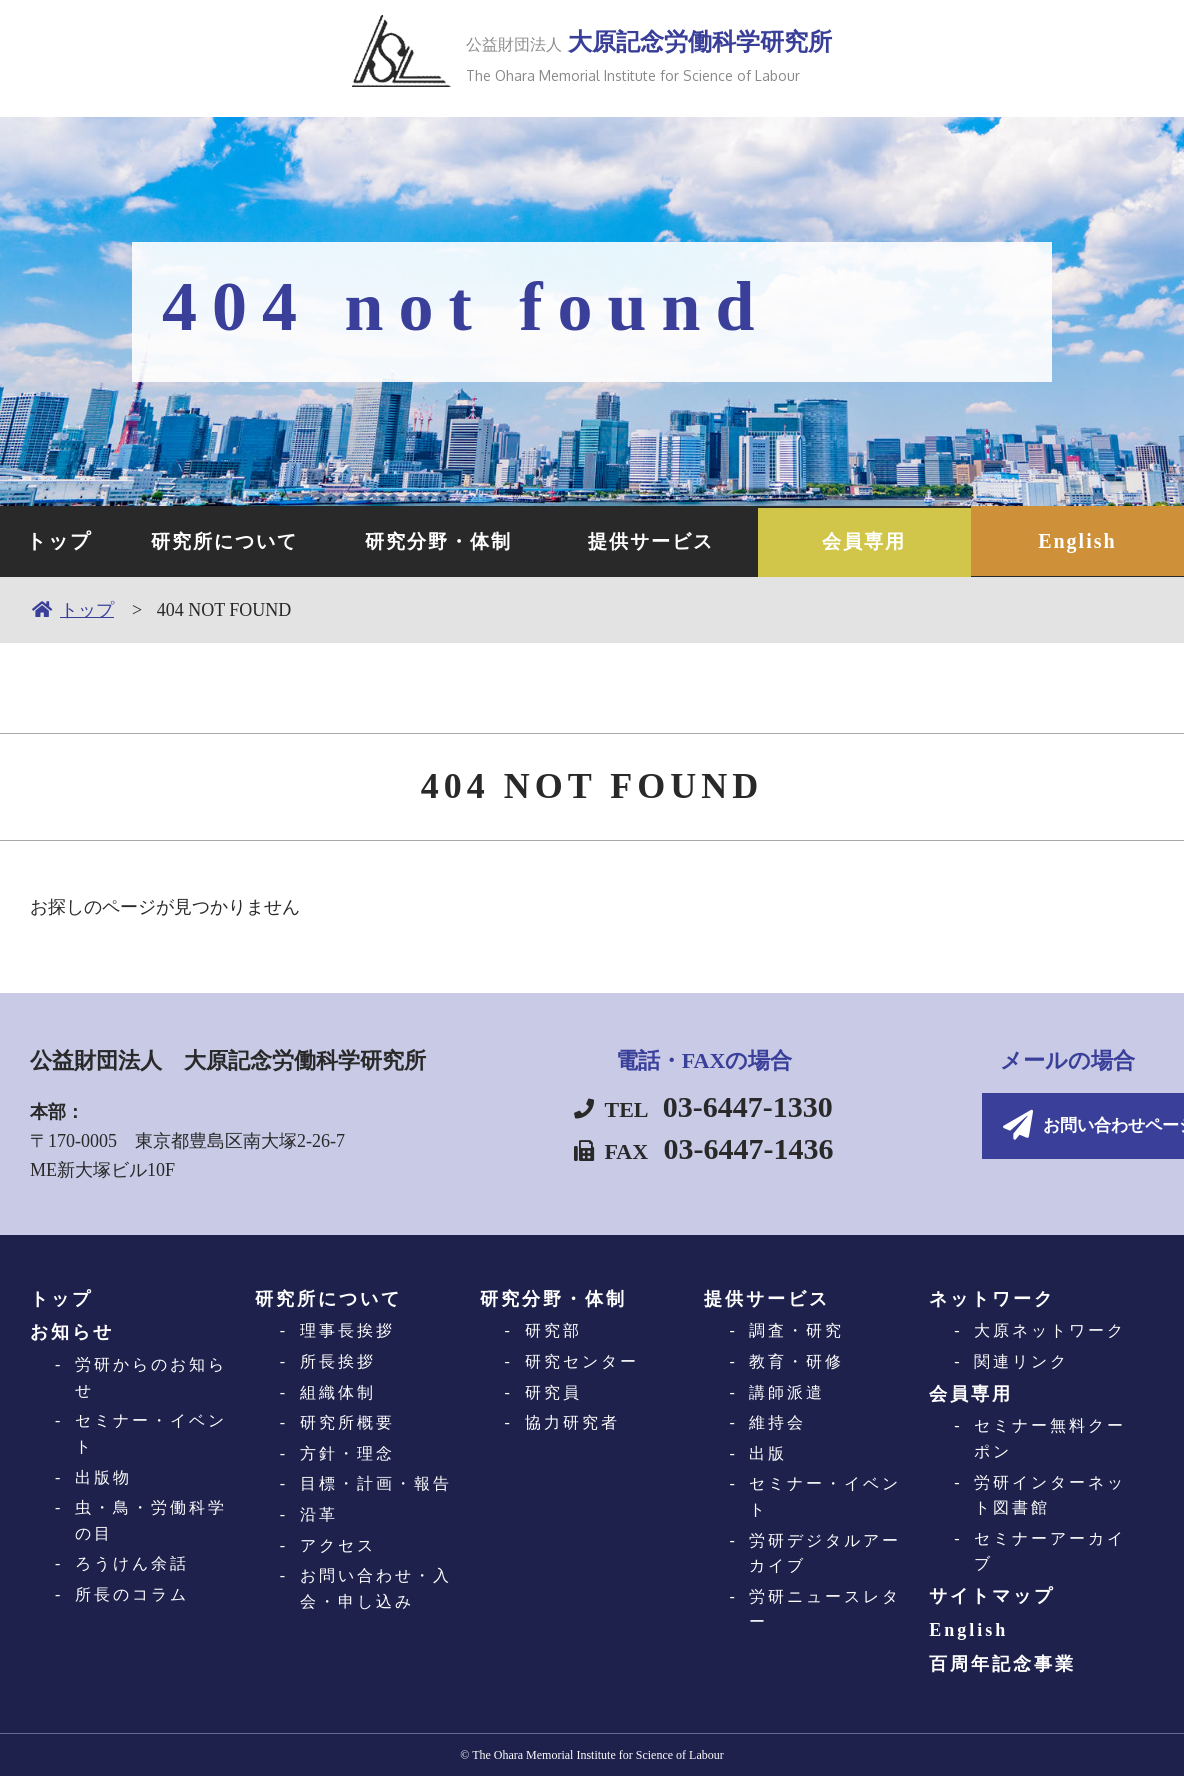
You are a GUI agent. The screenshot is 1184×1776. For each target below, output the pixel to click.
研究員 (553, 1391)
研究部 (553, 1330)
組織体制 (338, 1391)
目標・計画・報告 (376, 1483)
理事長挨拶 (347, 1330)
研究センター (582, 1360)
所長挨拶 (338, 1360)
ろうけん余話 (132, 1563)
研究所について (225, 541)
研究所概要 (347, 1421)
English (1077, 541)
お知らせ (72, 1332)
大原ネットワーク (1050, 1330)
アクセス (338, 1544)
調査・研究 (796, 1330)
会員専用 (864, 541)
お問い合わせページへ (984, 1127)
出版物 (103, 1476)
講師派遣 (787, 1391)
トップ (59, 541)
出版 (768, 1452)
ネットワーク (992, 1298)
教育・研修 (796, 1360)
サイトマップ (992, 1595)
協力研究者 (572, 1421)
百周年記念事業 (1002, 1663)
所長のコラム (132, 1593)
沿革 (319, 1513)
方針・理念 (347, 1452)
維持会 (777, 1421)
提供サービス (651, 541)
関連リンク (1021, 1360)
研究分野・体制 (438, 541)
